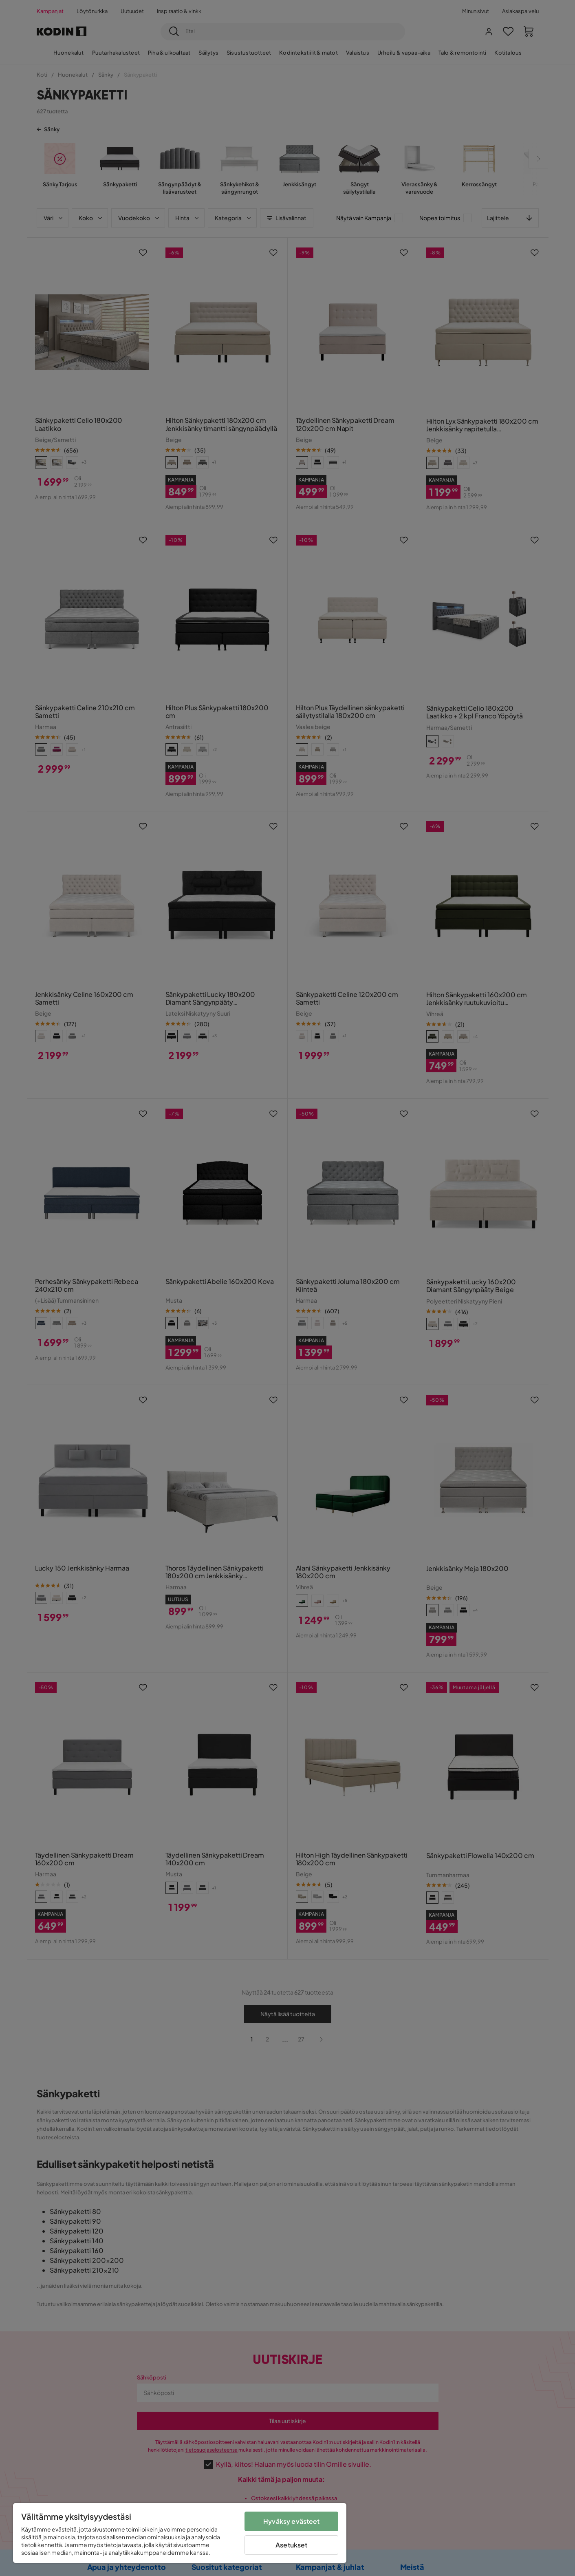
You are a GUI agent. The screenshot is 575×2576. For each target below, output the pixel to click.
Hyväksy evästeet (291, 2521)
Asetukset (291, 2545)
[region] (179, 2533)
